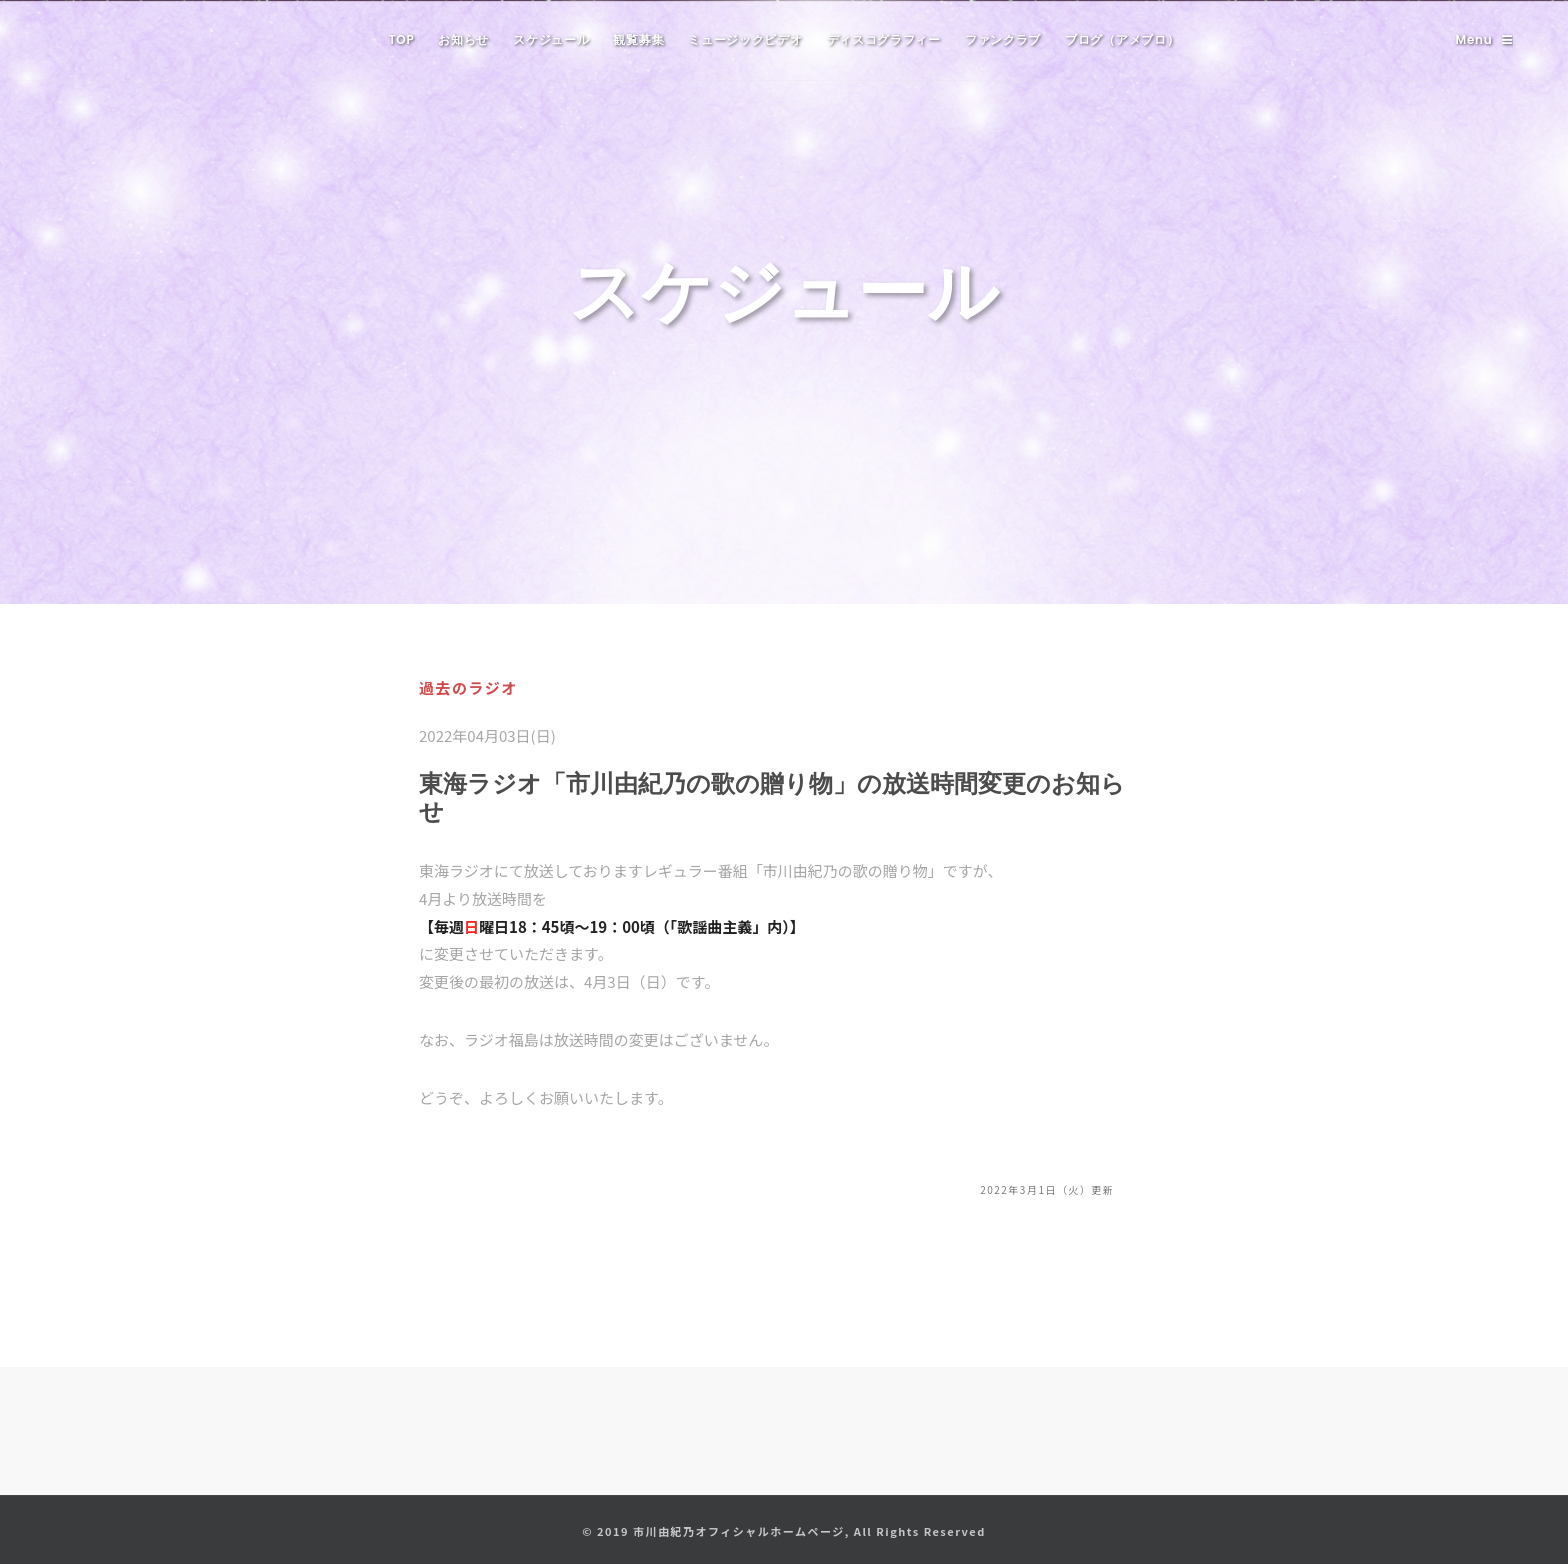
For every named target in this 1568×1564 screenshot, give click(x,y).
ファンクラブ (1003, 39)
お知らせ (463, 39)
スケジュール (551, 39)
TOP (402, 39)
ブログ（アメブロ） (1122, 39)
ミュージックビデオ (745, 39)
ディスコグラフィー (884, 39)
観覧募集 (638, 39)
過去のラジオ (468, 687)
